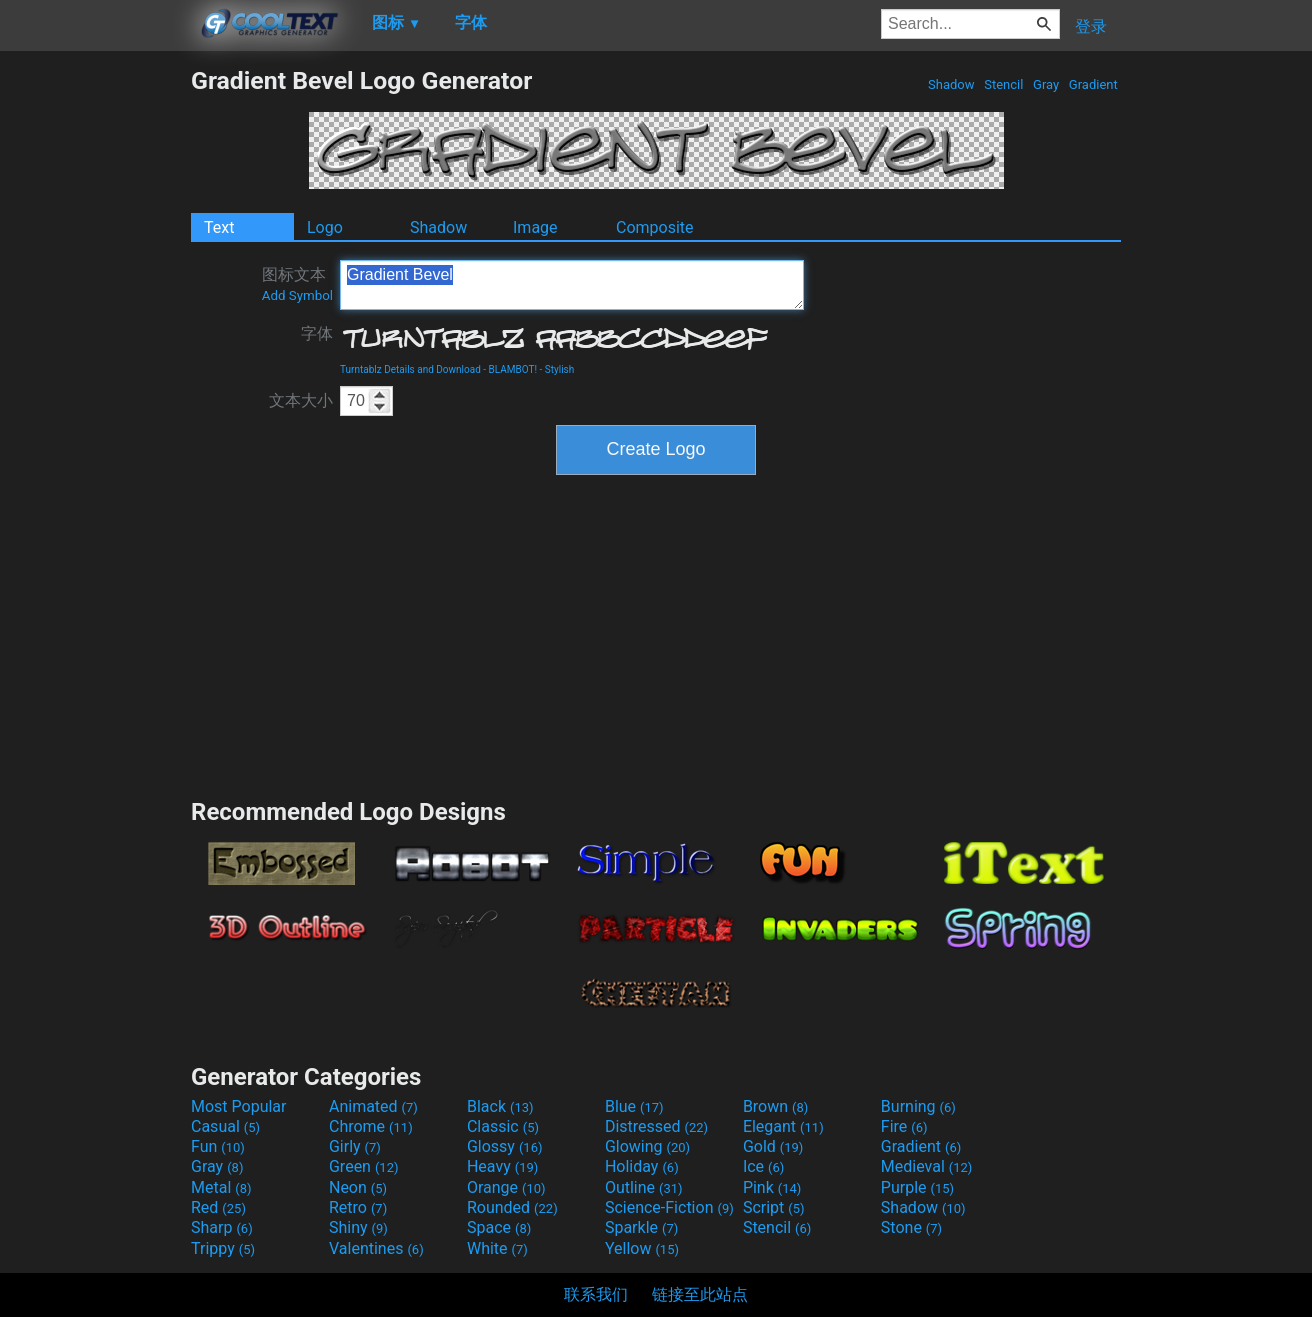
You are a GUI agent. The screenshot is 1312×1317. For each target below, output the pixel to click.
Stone (911, 1227)
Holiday (642, 1166)
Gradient (1093, 84)
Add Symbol (297, 295)
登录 (1091, 26)
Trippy (223, 1248)
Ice (763, 1166)
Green (364, 1166)
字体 (317, 333)
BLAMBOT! (513, 369)
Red (218, 1207)
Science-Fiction (669, 1207)
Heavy (502, 1166)
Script (774, 1207)
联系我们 (596, 1294)
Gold (773, 1146)
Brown (775, 1106)
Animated (373, 1106)
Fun (218, 1146)
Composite (655, 227)
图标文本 (297, 284)
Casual (225, 1126)
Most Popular (239, 1106)
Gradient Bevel (572, 285)
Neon (358, 1187)
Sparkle (641, 1227)
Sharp (222, 1227)
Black (500, 1106)
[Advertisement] (95, 366)
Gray (1046, 84)
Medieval (927, 1166)
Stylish (559, 369)
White (497, 1248)
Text (219, 227)
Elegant (783, 1126)
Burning (918, 1106)
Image (535, 227)
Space (499, 1227)
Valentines (376, 1248)
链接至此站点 (700, 1294)
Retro (358, 1207)
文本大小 (301, 400)
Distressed (656, 1126)
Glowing (647, 1146)
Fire (904, 1126)
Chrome (371, 1126)
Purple (917, 1187)
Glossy (505, 1146)
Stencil (1004, 84)
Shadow (951, 84)
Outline (644, 1187)
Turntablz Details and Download (410, 369)
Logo (325, 227)
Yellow (642, 1248)
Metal (221, 1187)
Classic (503, 1126)
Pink (772, 1187)
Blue (634, 1106)
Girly (355, 1146)
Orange (506, 1187)
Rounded (512, 1207)
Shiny (358, 1227)
